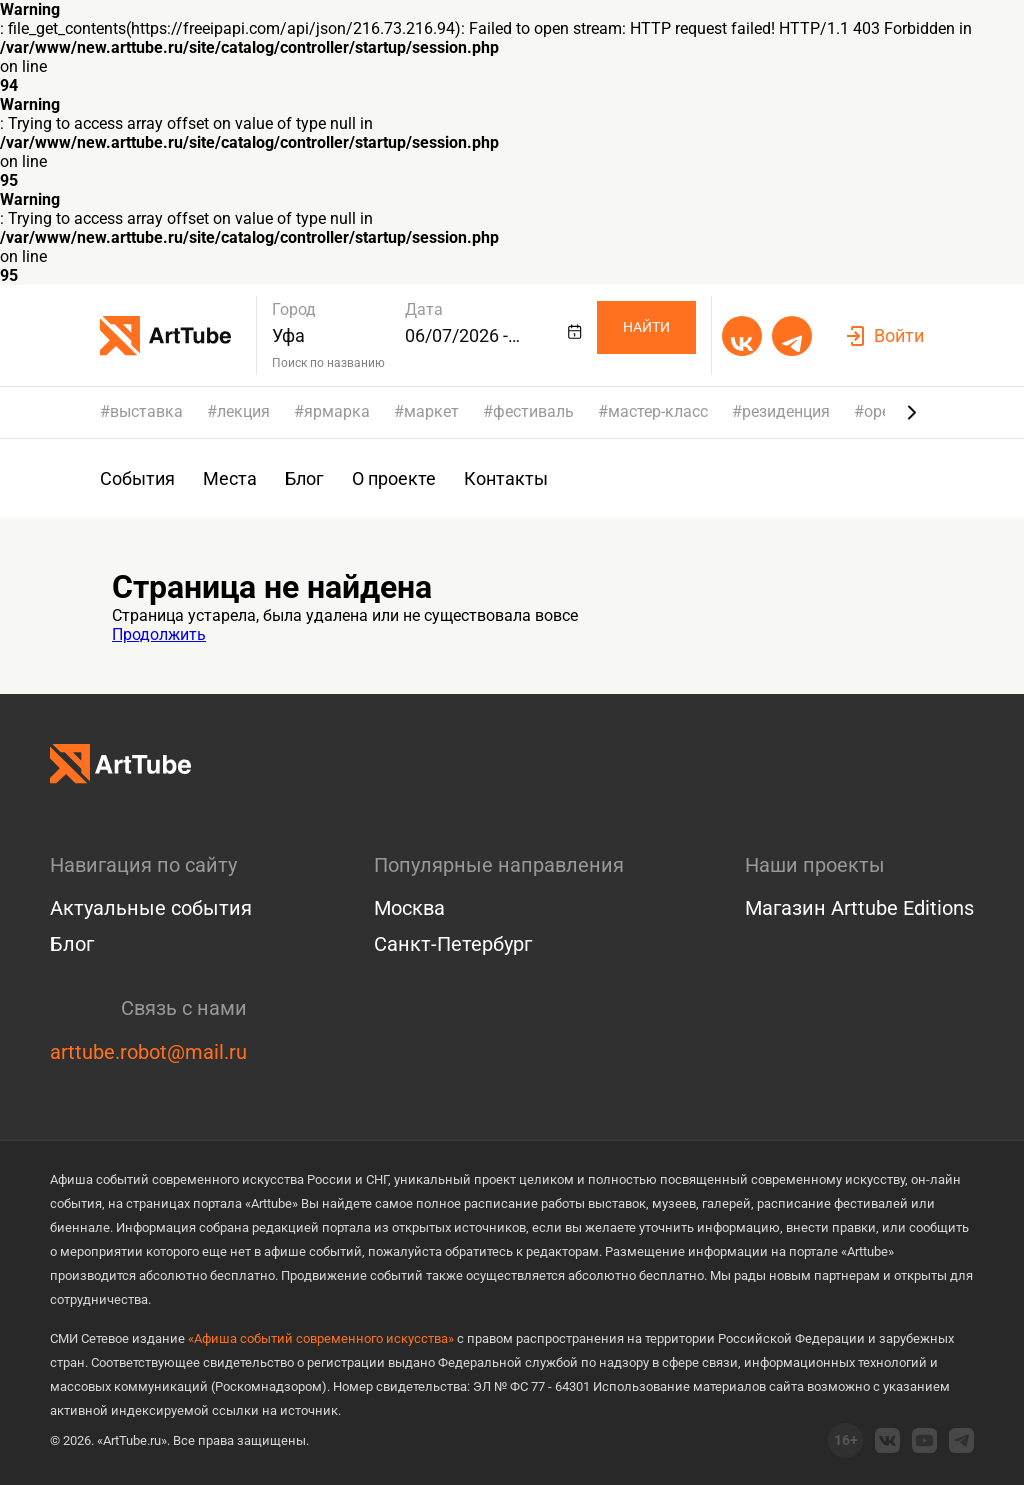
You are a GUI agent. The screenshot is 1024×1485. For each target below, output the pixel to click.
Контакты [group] (506, 478)
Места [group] (230, 478)
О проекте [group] (394, 478)
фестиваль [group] (533, 412)
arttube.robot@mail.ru (148, 1052)
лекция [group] (243, 412)
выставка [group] (146, 412)
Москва (409, 908)
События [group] (137, 478)
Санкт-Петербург (453, 944)
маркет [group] (431, 412)
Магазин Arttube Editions (859, 908)
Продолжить (159, 634)
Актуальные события (151, 908)
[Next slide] (912, 412)
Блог (72, 944)
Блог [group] (304, 478)
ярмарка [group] (337, 412)
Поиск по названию (328, 363)
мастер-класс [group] (658, 412)
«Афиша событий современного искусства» (321, 1338)
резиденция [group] (786, 412)
